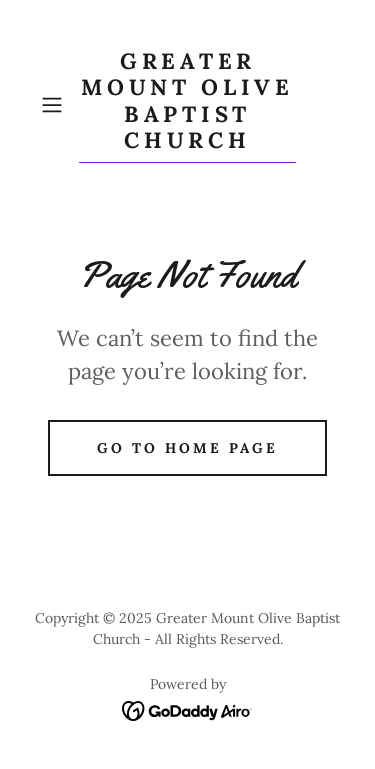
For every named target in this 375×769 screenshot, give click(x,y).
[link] (188, 105)
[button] (55, 105)
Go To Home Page (187, 448)
